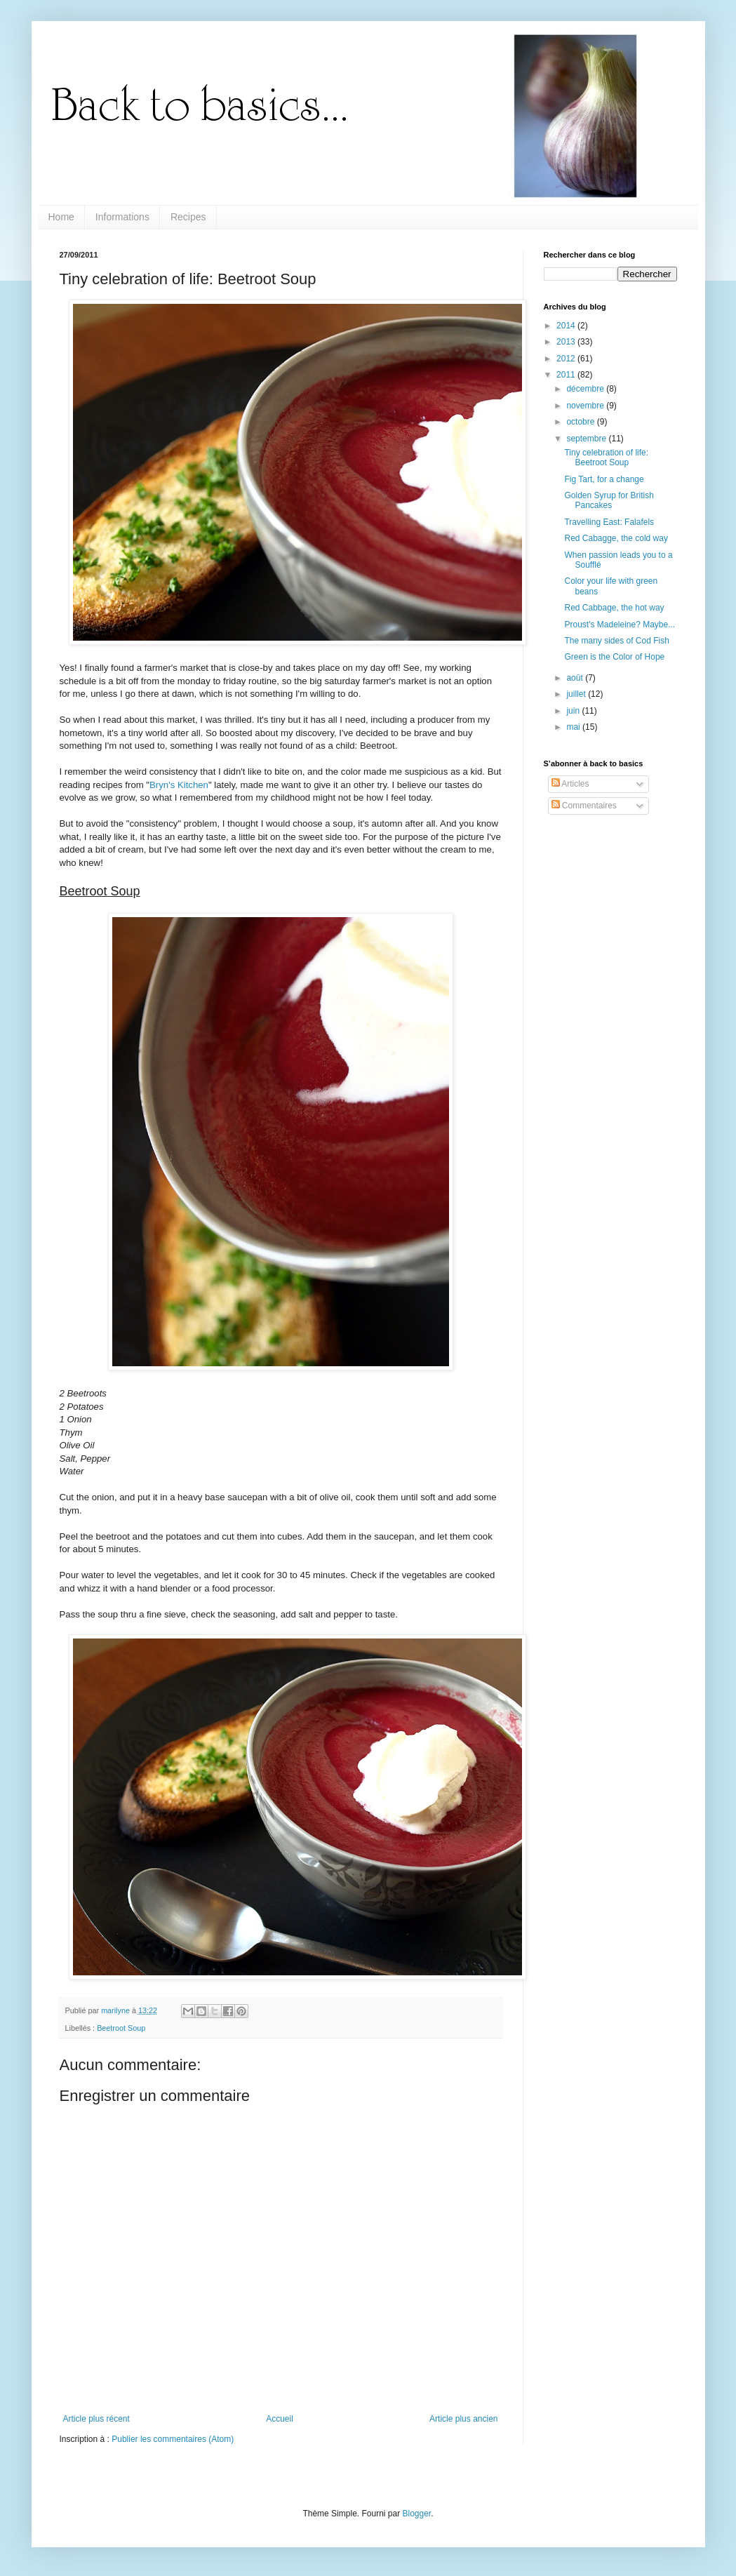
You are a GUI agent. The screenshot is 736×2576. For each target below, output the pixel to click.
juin (574, 711)
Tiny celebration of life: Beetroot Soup (606, 457)
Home (61, 216)
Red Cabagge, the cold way (615, 538)
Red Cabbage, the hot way (614, 608)
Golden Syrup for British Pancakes (608, 500)
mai (574, 727)
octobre (581, 422)
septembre (587, 438)
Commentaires (584, 805)
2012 (566, 358)
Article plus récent (96, 2419)
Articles (570, 784)
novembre (586, 406)
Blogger (417, 2513)
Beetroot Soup (121, 2028)
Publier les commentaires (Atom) (173, 2439)
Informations (122, 216)
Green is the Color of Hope (614, 657)
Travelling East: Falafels (609, 522)
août (575, 678)
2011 (566, 375)
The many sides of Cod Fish (616, 641)
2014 (566, 326)
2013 (566, 342)
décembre (586, 389)
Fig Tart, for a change (603, 479)
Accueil (279, 2419)
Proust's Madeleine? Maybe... (619, 624)
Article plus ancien (463, 2419)
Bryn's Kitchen (178, 785)
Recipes (188, 216)
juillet (577, 694)
